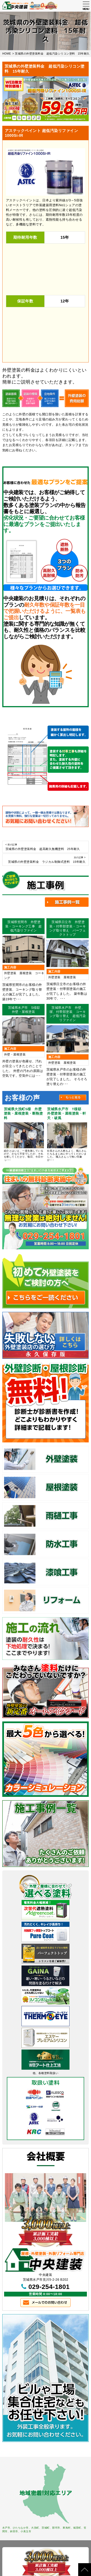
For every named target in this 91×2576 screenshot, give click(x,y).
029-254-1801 (49, 2286)
